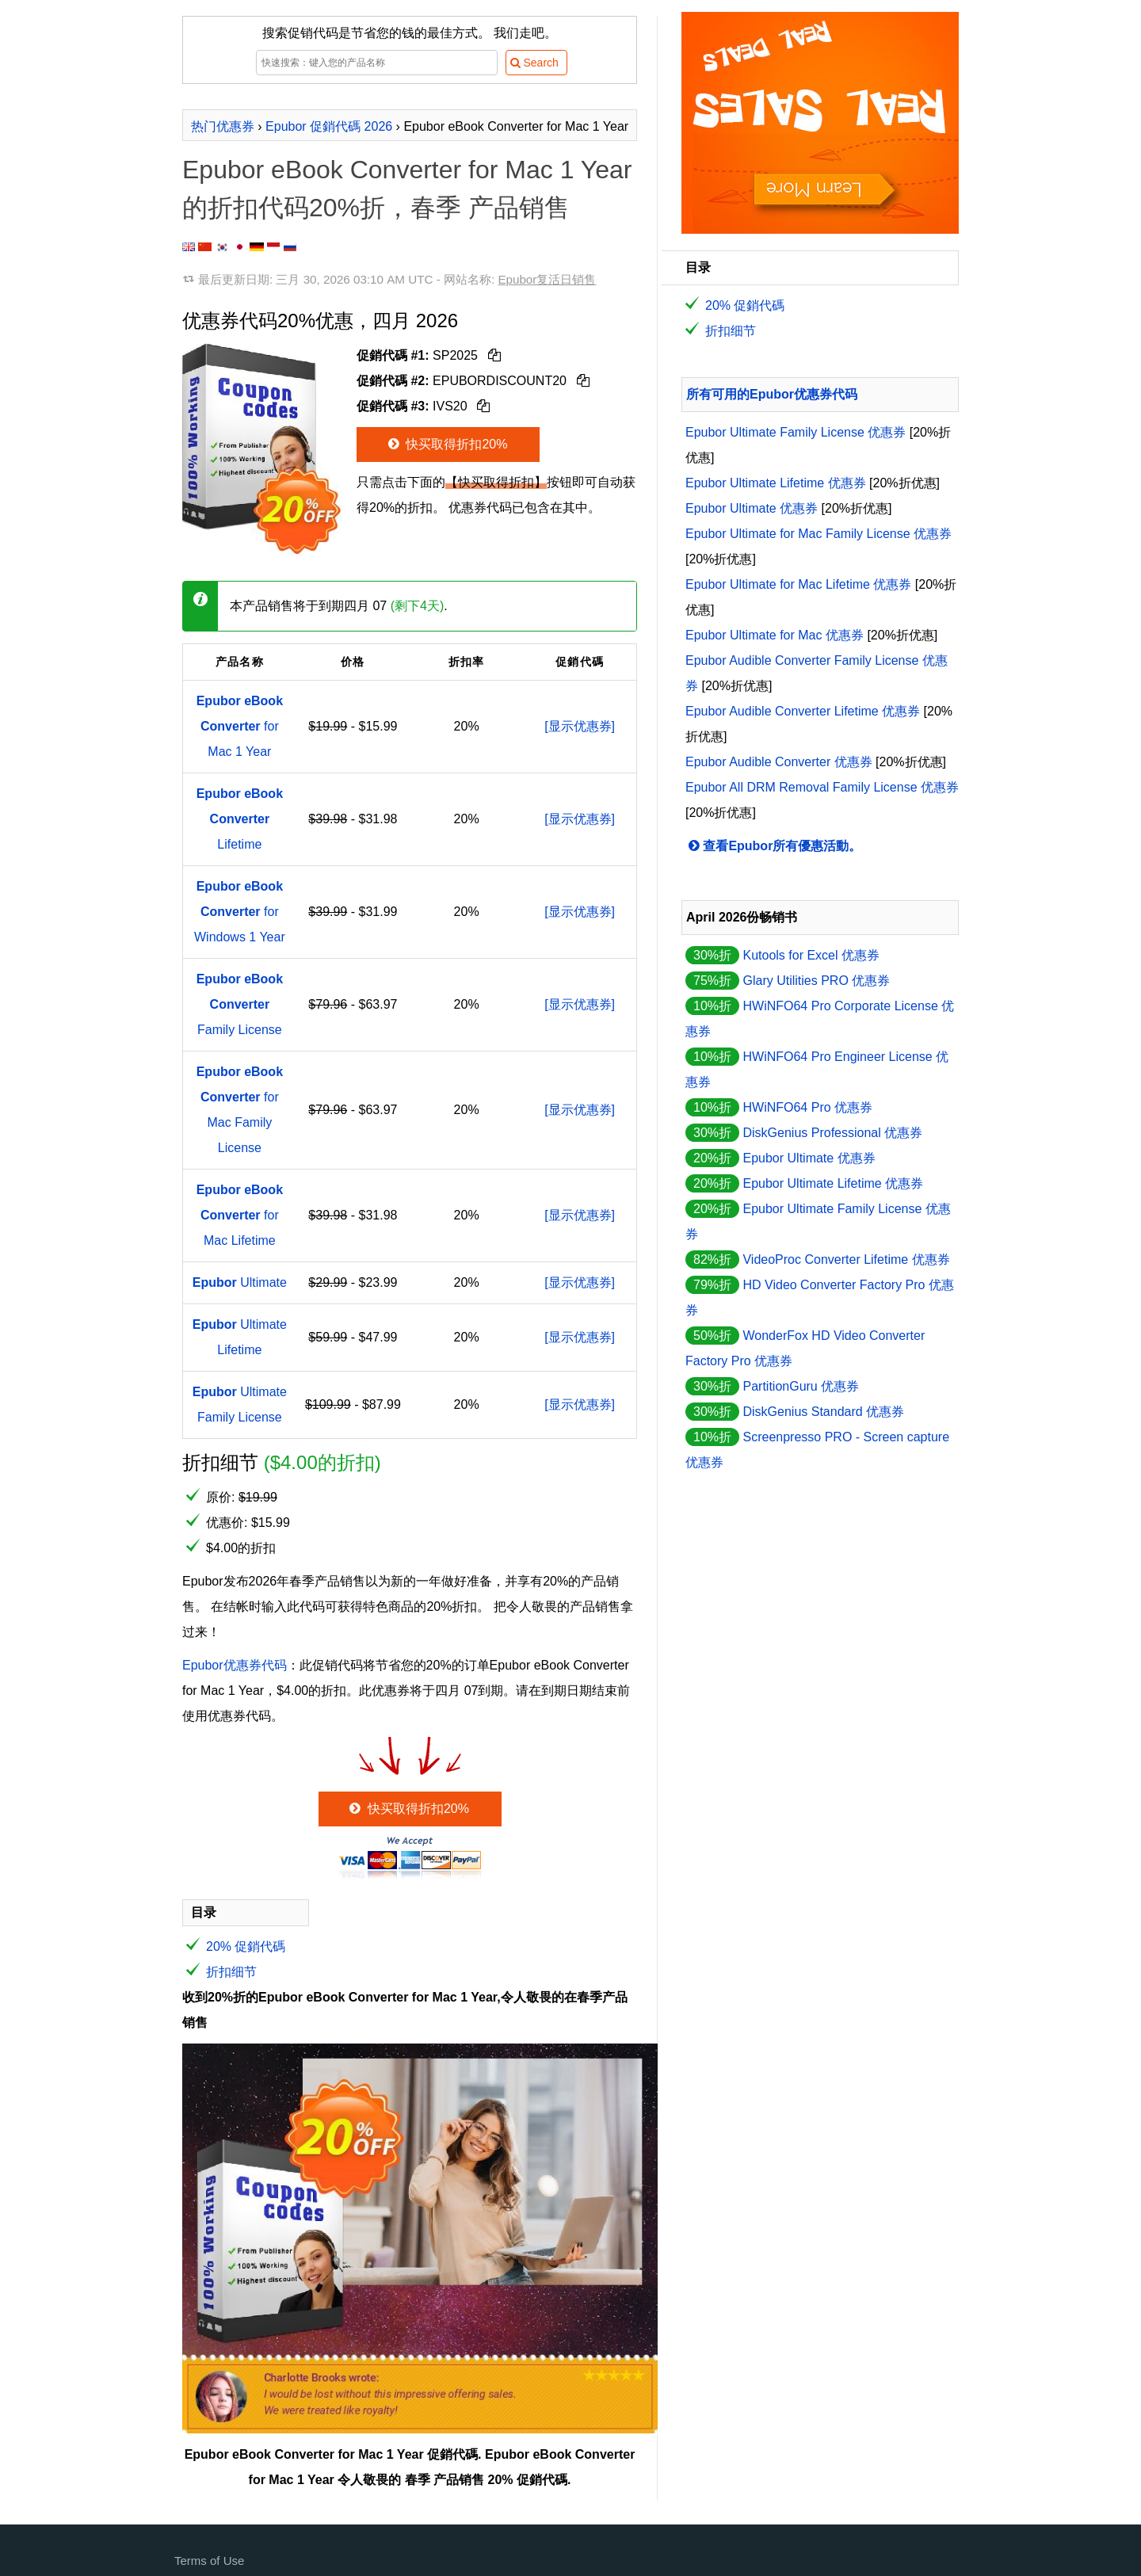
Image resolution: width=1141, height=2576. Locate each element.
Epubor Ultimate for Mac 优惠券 (774, 635)
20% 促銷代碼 (245, 1946)
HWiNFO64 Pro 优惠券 (807, 1107)
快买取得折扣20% (446, 444)
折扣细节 (231, 1972)
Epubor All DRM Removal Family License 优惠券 (822, 787)
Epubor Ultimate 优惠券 (751, 508)
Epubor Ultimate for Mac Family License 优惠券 (818, 533)
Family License (240, 1004)
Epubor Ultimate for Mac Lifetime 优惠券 (798, 584)
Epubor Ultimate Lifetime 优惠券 (775, 483)
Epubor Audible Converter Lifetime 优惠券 (802, 711)
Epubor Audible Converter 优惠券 (778, 762)
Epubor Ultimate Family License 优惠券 (795, 432)
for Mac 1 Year (240, 726)
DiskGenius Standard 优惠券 (823, 1411)
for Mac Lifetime (240, 1215)
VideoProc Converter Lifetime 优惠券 (845, 1259)
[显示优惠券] (579, 726)
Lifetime (240, 819)
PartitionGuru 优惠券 (800, 1386)
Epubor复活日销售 (547, 279)
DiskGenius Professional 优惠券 (832, 1132)
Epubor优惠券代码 (234, 1665)
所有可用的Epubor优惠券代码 (771, 394)
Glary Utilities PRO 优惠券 (816, 980)
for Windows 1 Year (239, 912)
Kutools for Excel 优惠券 (811, 955)
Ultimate (240, 1282)
